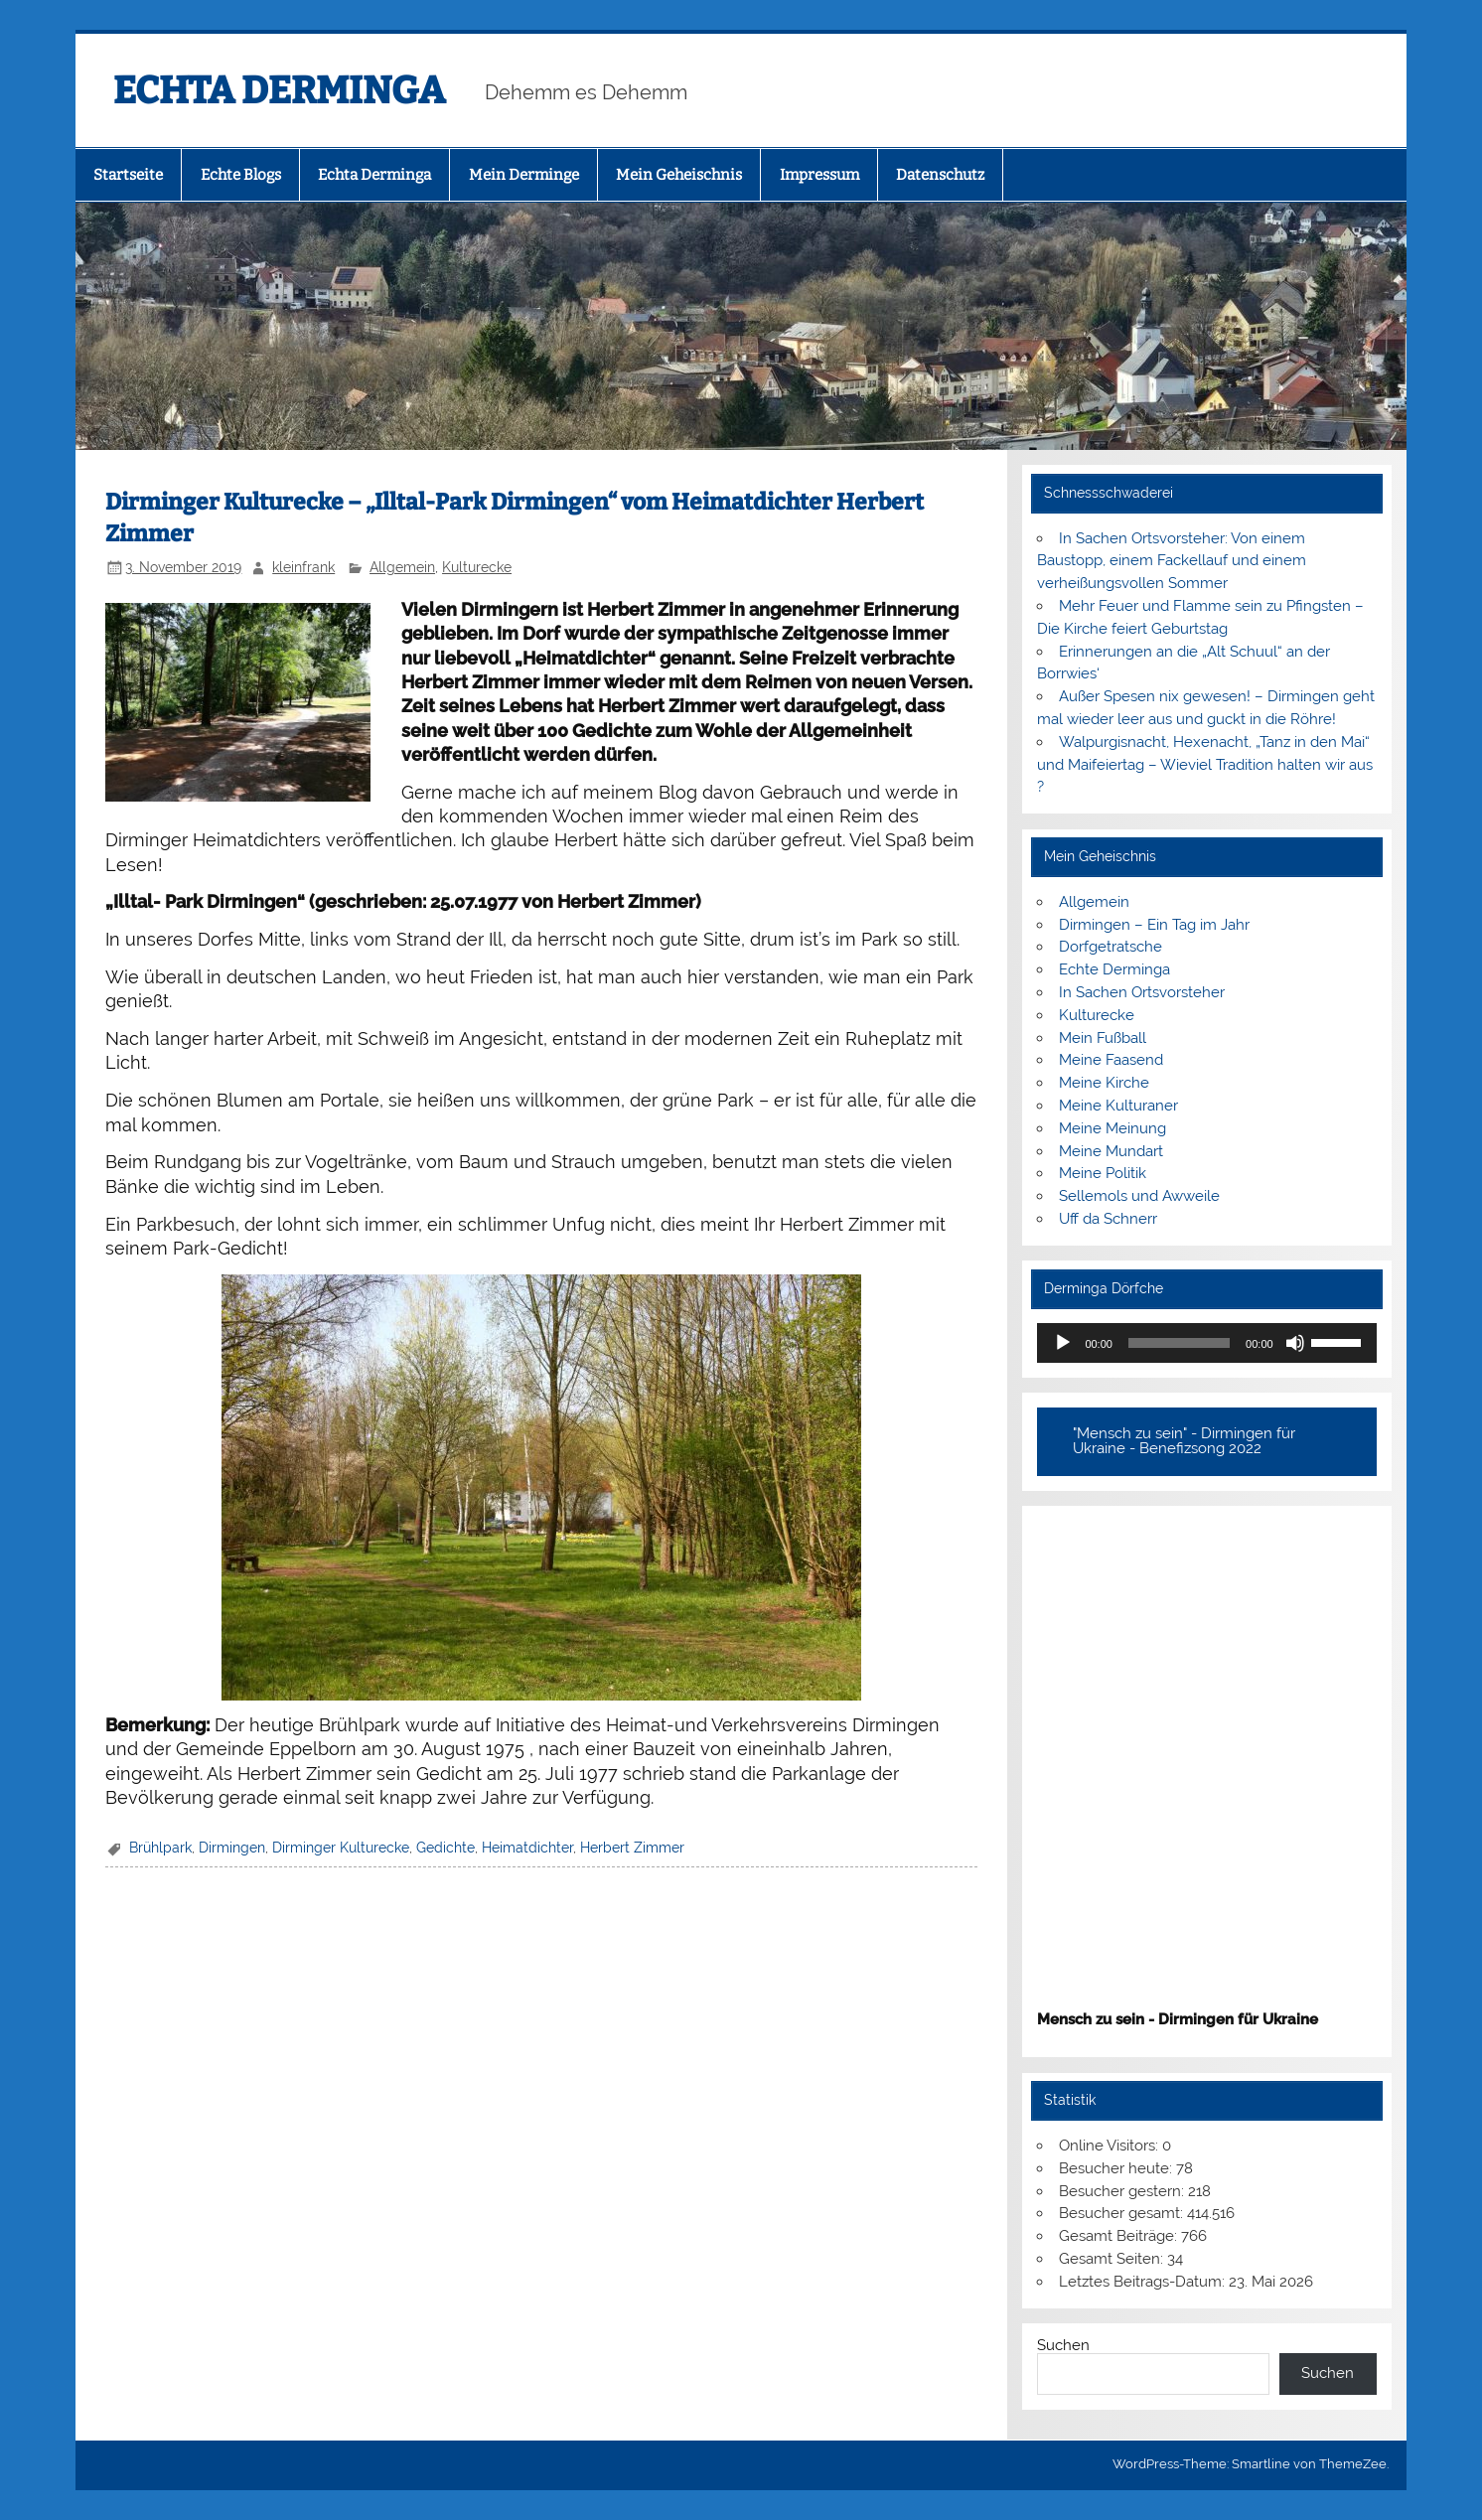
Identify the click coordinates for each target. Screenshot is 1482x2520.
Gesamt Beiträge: (1120, 2236)
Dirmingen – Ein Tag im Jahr (1154, 925)
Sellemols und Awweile (1139, 1196)
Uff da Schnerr (1108, 1219)
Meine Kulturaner (1118, 1105)
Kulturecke (477, 567)
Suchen (1063, 2345)
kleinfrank (303, 567)
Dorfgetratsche (1110, 947)
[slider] (1179, 1343)
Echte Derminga (1114, 969)
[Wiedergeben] (1063, 1343)
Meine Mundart (1111, 1151)
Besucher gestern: (1123, 2191)
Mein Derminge (524, 175)
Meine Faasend (1111, 1060)
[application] (1206, 1343)
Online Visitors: (1110, 2145)
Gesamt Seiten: (1113, 2259)
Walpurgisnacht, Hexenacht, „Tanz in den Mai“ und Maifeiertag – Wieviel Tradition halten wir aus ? (1205, 765)
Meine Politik (1102, 1173)
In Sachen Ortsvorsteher (1142, 992)
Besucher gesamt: (1123, 2213)
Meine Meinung (1112, 1128)
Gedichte (445, 1847)
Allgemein (402, 567)
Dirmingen (232, 1847)
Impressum (819, 175)
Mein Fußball (1102, 1038)
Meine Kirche (1104, 1083)
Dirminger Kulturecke (340, 1847)
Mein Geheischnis (679, 175)
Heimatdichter (527, 1847)
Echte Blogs (241, 175)
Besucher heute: (1117, 2168)
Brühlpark (160, 1847)
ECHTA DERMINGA (279, 90)
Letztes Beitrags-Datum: (1144, 2282)
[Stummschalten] (1295, 1343)
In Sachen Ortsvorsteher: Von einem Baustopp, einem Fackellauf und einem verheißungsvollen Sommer (1171, 561)
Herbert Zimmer (632, 1847)
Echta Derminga (374, 175)
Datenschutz (940, 175)
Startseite (128, 175)
